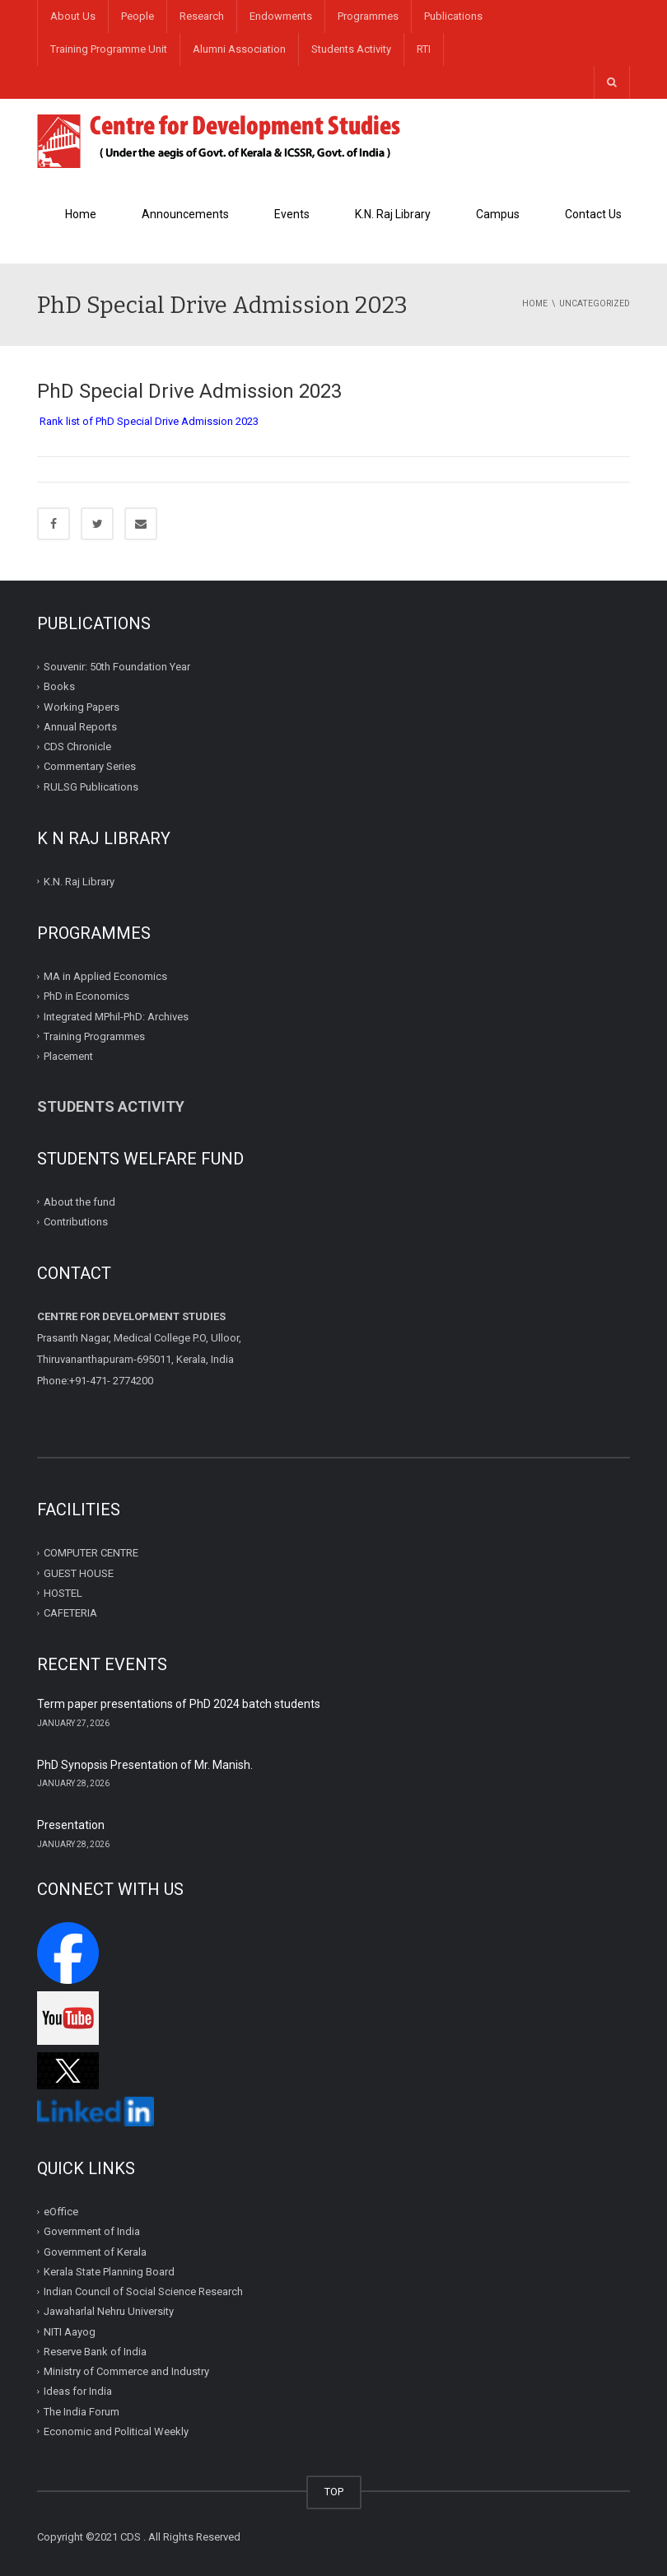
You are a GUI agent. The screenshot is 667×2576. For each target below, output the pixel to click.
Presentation (71, 1825)
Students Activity (351, 49)
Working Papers (81, 706)
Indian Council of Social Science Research (143, 2291)
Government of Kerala (95, 2252)
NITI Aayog (70, 2332)
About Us (73, 16)
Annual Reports (80, 727)
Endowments (281, 16)
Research (202, 16)
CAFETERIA (70, 1613)
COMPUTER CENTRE (91, 1553)
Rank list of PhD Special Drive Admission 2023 (149, 421)
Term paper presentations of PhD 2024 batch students (178, 1703)
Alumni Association (239, 49)
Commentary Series (90, 766)
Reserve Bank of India (95, 2351)
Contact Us (593, 214)
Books (59, 686)
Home (80, 214)
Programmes (368, 16)
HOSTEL (63, 1593)
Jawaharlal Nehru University (109, 2311)
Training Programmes (94, 1036)
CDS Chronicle (77, 746)
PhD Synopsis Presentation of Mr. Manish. (145, 1764)
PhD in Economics (86, 996)
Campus (498, 214)
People (137, 16)
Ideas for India (78, 2391)
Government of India (92, 2231)
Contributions (77, 1222)
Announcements (185, 214)
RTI (424, 49)
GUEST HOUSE (79, 1572)
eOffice (61, 2211)
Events (292, 214)
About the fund (79, 1202)
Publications (453, 16)
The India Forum (81, 2412)
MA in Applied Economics (105, 976)
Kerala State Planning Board (109, 2272)
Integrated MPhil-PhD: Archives (116, 1016)
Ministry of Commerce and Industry (126, 2371)
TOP (333, 2491)
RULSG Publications (91, 786)
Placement (68, 1056)
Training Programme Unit (108, 49)
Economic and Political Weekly (116, 2431)
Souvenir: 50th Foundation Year (117, 666)
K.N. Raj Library (393, 214)
